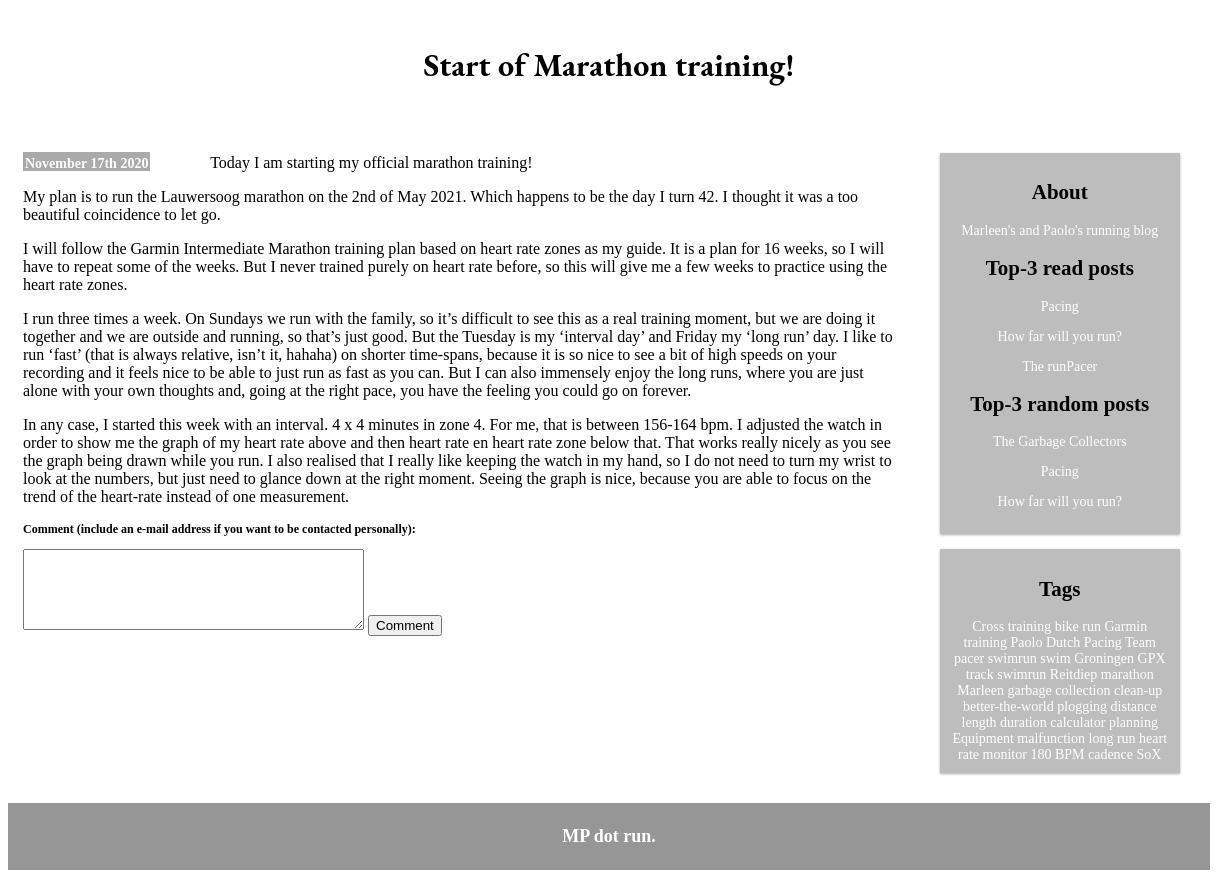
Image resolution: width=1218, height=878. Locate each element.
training (986, 642)
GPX (1152, 658)
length (979, 722)
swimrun (1012, 658)
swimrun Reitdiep (1047, 674)
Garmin (1125, 626)
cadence (1110, 754)
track (980, 674)
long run (1112, 738)
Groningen (1104, 658)
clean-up (1138, 690)
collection (1082, 690)
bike (1067, 626)
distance (1134, 706)
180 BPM (1057, 754)
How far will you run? (1060, 336)
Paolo (1027, 642)
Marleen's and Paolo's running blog (1059, 230)
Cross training (1011, 626)
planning (1133, 722)
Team (1140, 642)
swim (1055, 658)
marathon (1127, 674)
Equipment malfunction (1018, 738)
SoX (1149, 754)
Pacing (1060, 306)
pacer (969, 658)
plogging (1082, 706)
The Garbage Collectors (1060, 441)
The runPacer (1059, 366)
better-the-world (1008, 706)
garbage (1029, 690)
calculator (1077, 722)
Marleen (980, 690)
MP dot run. (609, 836)
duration (1023, 722)
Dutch (1063, 642)
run (1091, 626)
